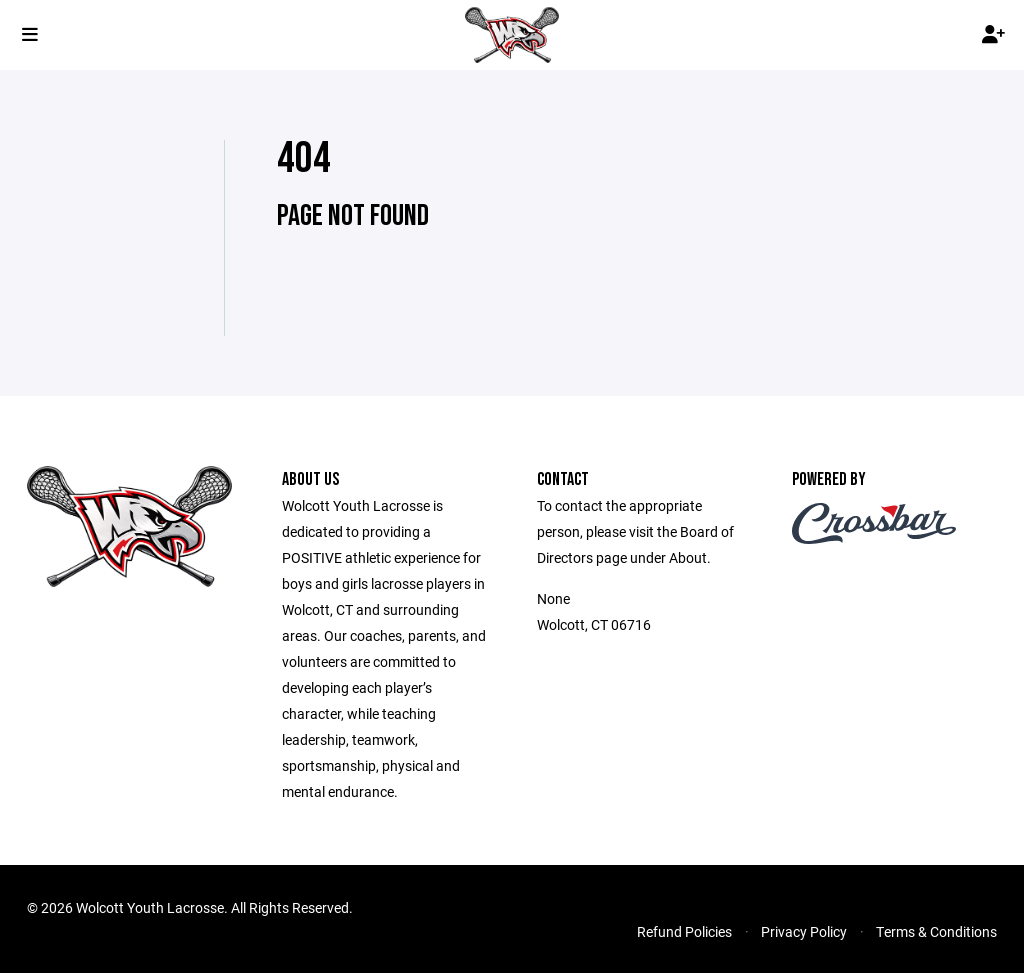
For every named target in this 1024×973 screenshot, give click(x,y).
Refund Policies (684, 931)
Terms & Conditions (936, 931)
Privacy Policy (804, 931)
